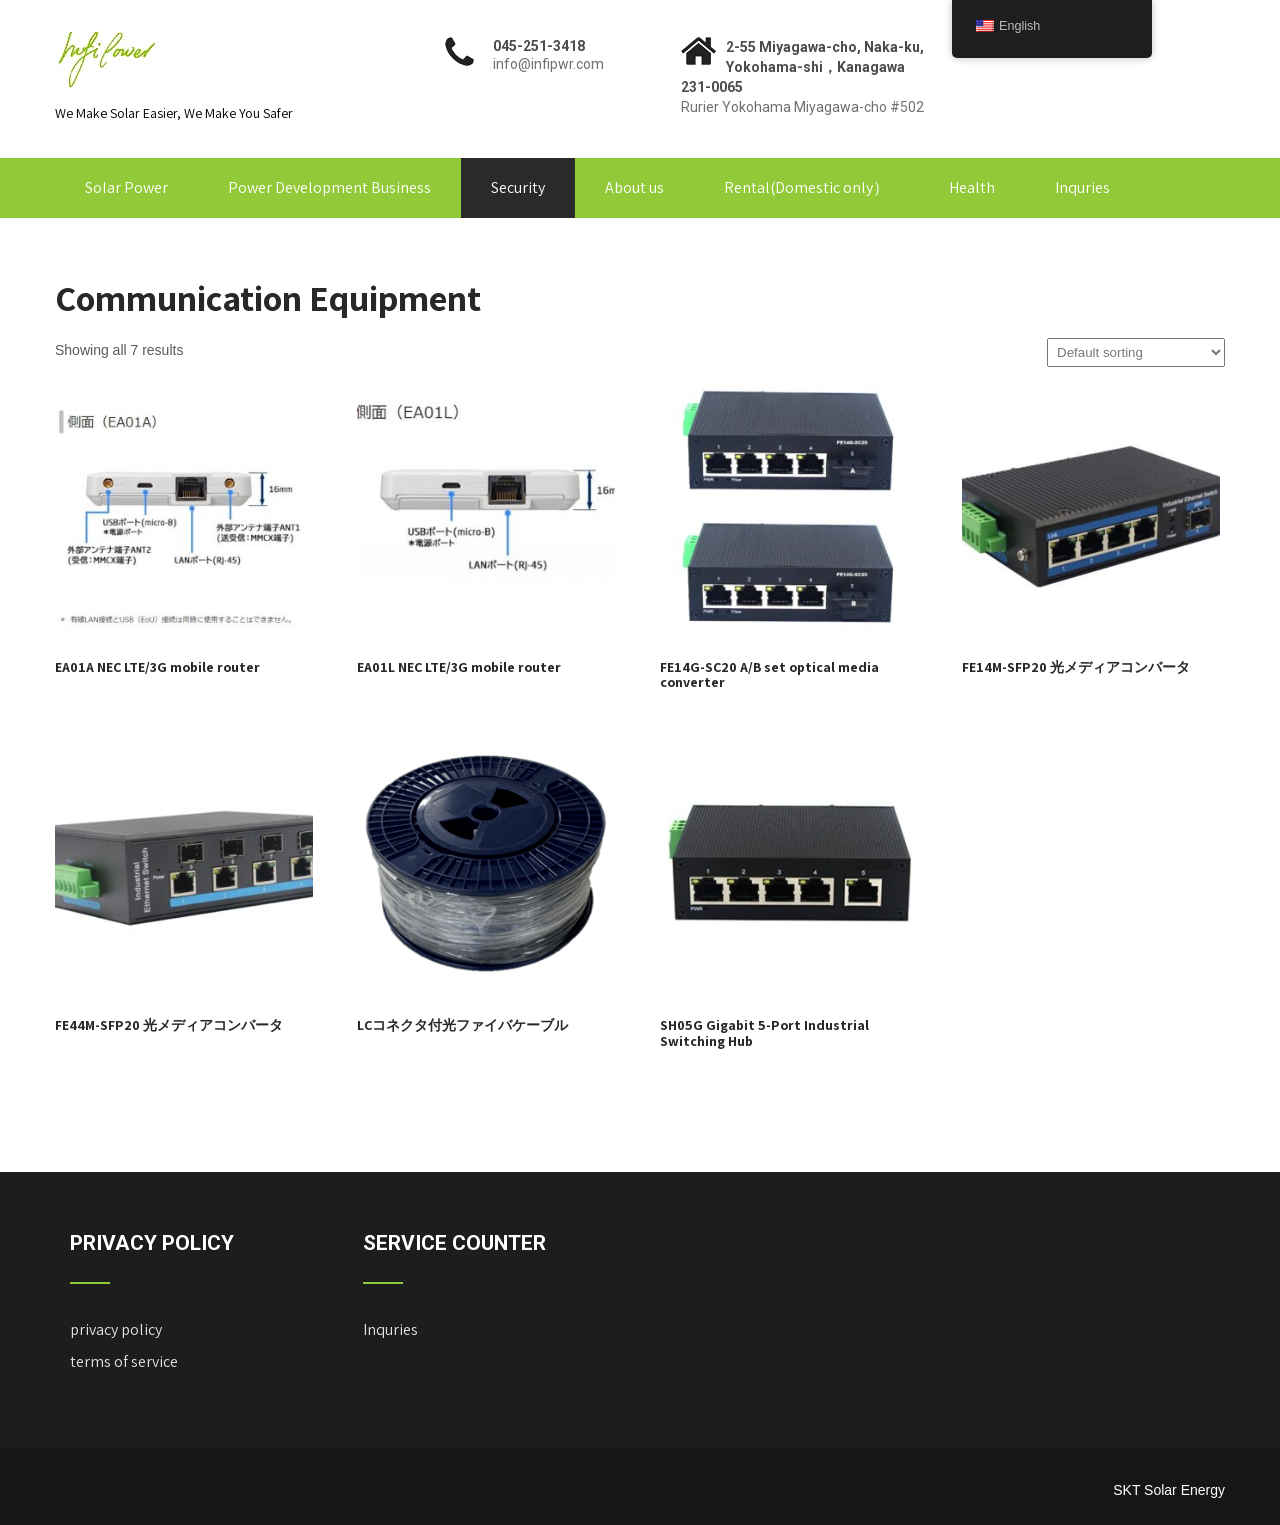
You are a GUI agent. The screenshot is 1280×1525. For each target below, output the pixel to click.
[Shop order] (1136, 352)
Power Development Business (329, 187)
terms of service (124, 1361)
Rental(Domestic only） (806, 187)
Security (518, 187)
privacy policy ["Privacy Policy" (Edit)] (116, 1329)
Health (972, 187)
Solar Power (126, 187)
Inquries (1082, 187)
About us (634, 187)
